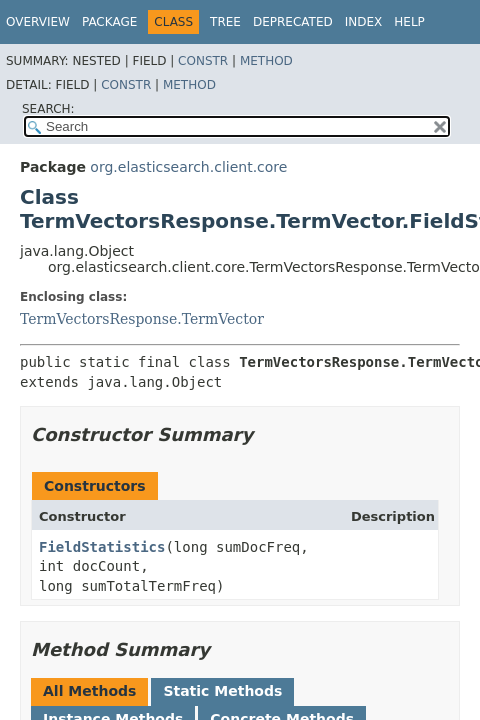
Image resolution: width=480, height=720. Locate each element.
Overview (38, 22)
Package (109, 22)
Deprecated (293, 22)
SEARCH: (48, 109)
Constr (203, 61)
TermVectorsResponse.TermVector (142, 319)
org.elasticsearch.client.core (188, 167)
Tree (225, 22)
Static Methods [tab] (222, 691)
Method (266, 61)
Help (409, 22)
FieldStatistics (102, 547)
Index (364, 22)
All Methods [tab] (89, 691)
